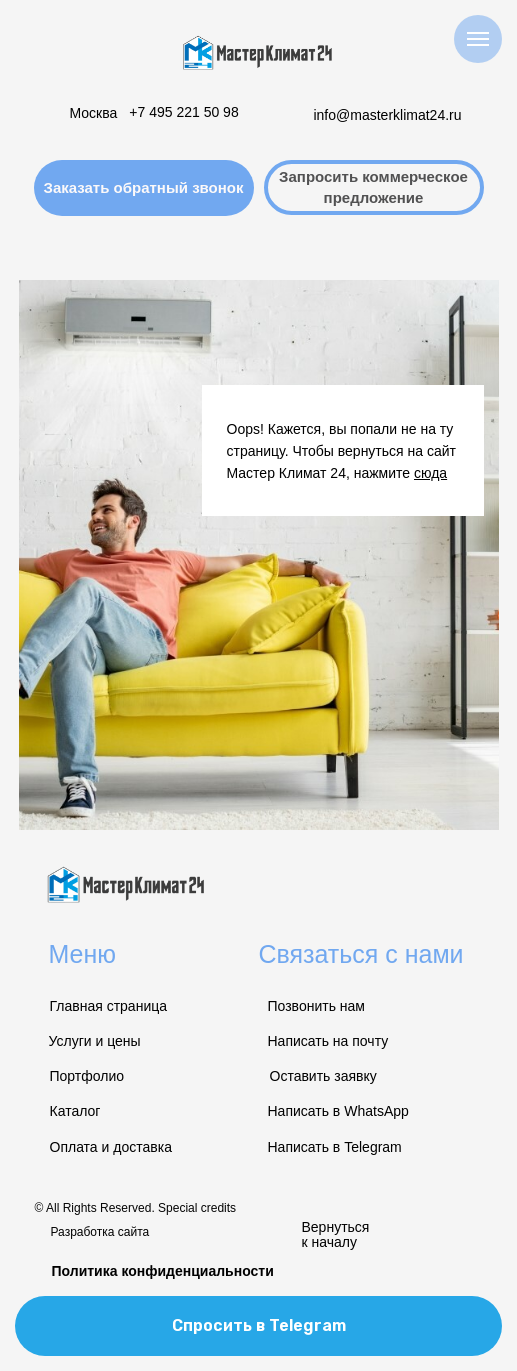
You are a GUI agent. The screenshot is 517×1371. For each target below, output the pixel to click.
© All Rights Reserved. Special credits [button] (136, 1208)
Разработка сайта (100, 1232)
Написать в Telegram (335, 1147)
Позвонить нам (316, 1006)
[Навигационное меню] (478, 39)
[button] (144, 188)
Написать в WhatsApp (338, 1111)
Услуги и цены (95, 1041)
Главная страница (109, 1006)
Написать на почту (328, 1041)
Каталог (75, 1111)
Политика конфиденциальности (163, 1271)
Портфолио (87, 1076)
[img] (259, 53)
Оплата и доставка (111, 1147)
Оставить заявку (323, 1076)
